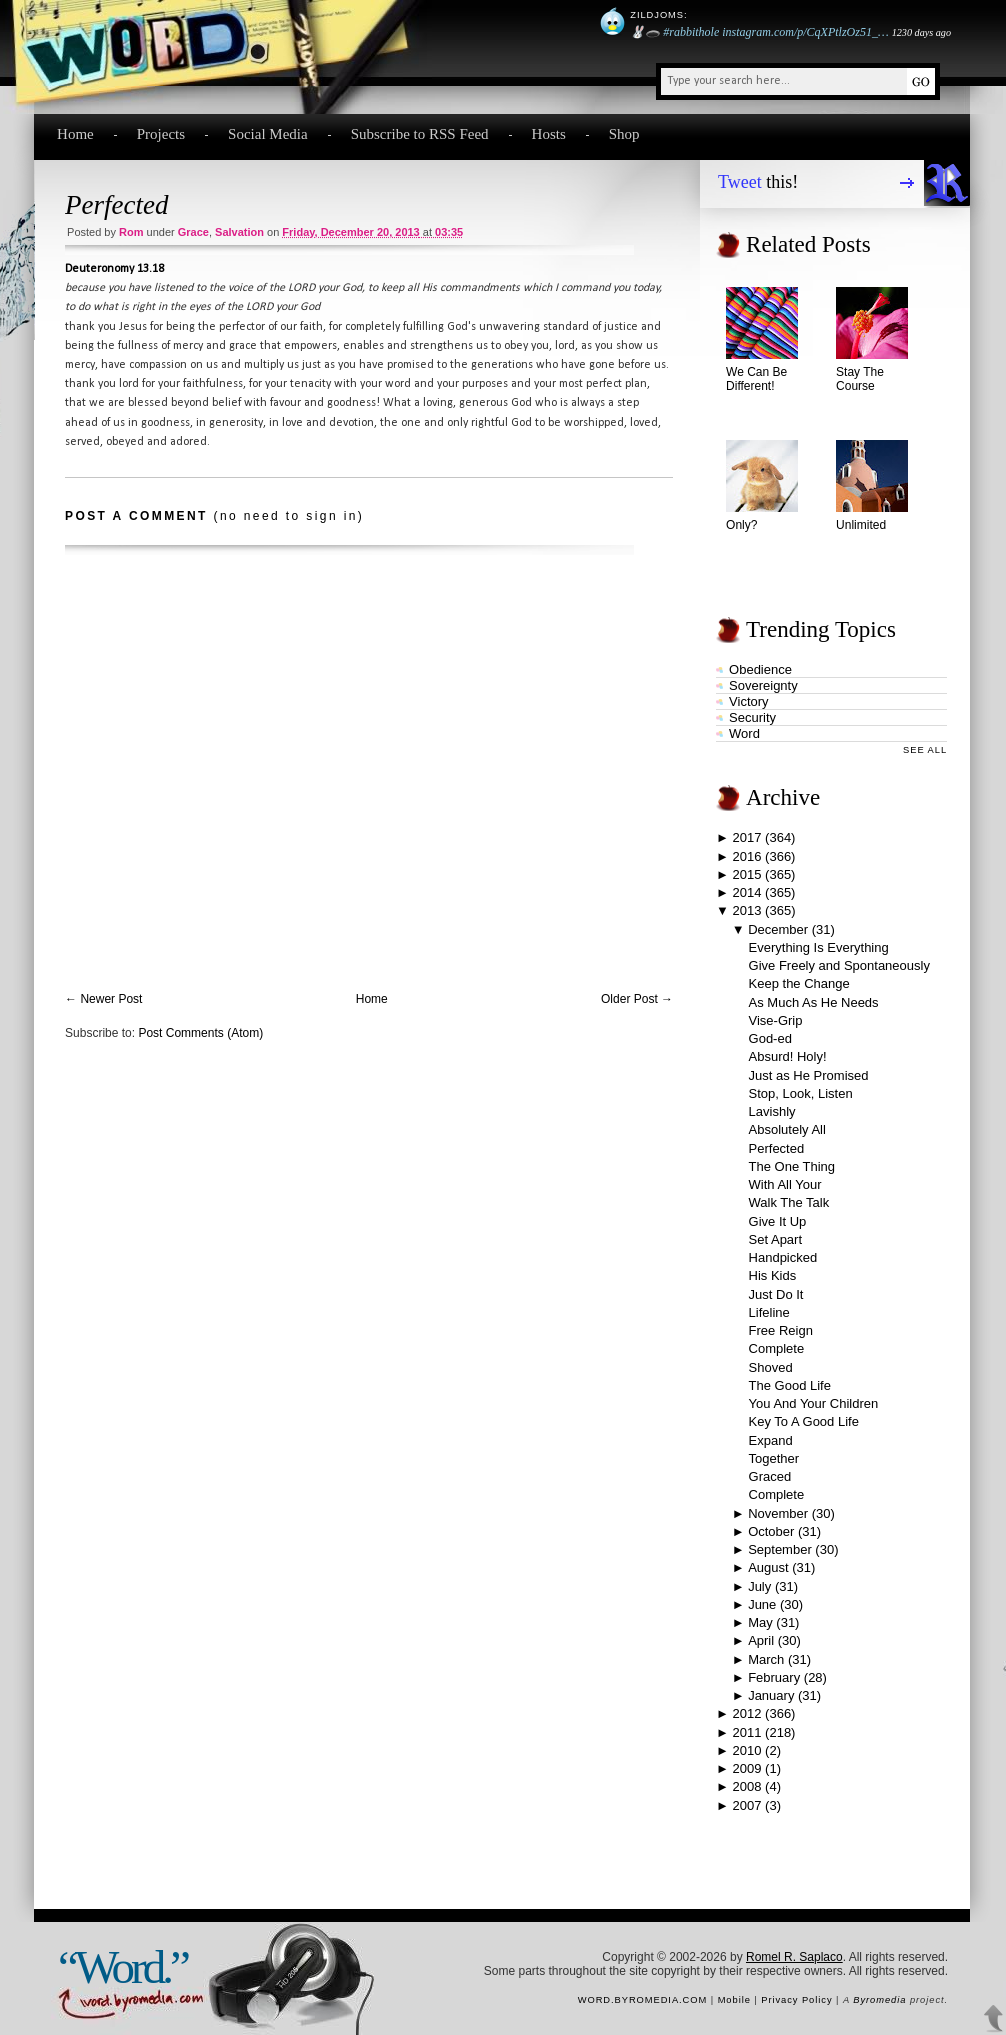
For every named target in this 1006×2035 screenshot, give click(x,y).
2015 (747, 874)
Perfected (116, 205)
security (752, 717)
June (762, 1604)
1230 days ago (921, 32)
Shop (624, 134)
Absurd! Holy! (788, 1056)
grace (193, 232)
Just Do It (776, 1294)
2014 (747, 892)
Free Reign (781, 1330)
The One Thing (792, 1166)
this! (758, 182)
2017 (747, 837)
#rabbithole (691, 32)
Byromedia (879, 2000)
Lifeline (769, 1312)
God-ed (770, 1038)
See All (925, 750)
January (771, 1695)
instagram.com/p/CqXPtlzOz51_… (805, 32)
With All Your (785, 1184)
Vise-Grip (776, 1020)
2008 (747, 1786)
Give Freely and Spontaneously (839, 965)
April (761, 1640)
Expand (771, 1440)
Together (774, 1458)
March (766, 1659)
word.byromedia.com (643, 2000)
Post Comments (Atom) (200, 1033)
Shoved (771, 1367)
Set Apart (775, 1239)
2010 (747, 1750)
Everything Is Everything (819, 947)
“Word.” (122, 1967)
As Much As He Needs (814, 1002)
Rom (131, 232)
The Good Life (790, 1385)
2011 (747, 1732)
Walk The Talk (789, 1202)
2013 (747, 910)
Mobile (734, 2000)
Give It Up (778, 1221)
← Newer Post (103, 999)
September (780, 1549)
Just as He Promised (809, 1075)
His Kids (773, 1275)
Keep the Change (799, 983)
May (760, 1622)
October (771, 1531)
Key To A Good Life (804, 1421)
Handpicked (783, 1257)
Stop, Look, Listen (801, 1093)
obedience (760, 669)
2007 (747, 1805)
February (774, 1677)
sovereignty (763, 685)
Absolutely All (787, 1129)
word (744, 733)
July (759, 1586)
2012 (747, 1713)
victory (749, 701)
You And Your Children (814, 1403)
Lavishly (772, 1111)
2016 (747, 856)
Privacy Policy (796, 2000)
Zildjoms (657, 15)
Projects (161, 134)
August (768, 1567)
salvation (239, 232)
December (778, 929)
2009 (747, 1768)
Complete (777, 1348)
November (778, 1513)
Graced (770, 1476)
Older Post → (637, 999)
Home (75, 134)
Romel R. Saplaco (794, 1957)
